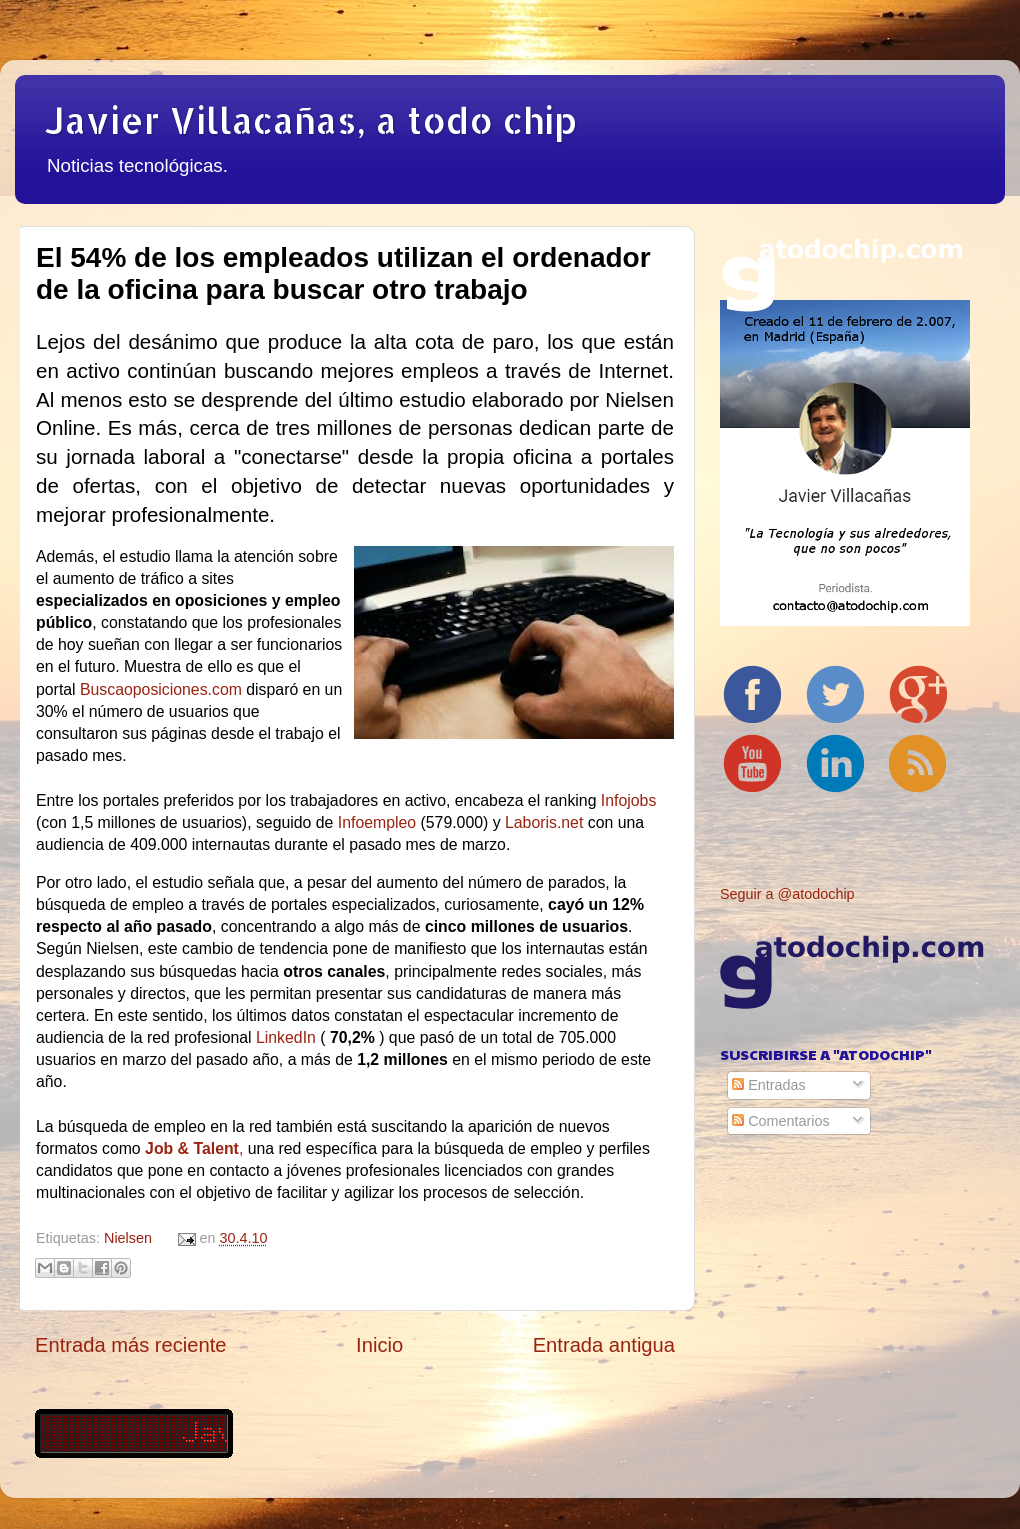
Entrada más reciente (131, 1345)
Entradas (769, 1085)
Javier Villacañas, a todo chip (311, 120)
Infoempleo (377, 822)
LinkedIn (286, 1037)
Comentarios (781, 1121)
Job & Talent (192, 1148)
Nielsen (128, 1238)
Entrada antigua (604, 1345)
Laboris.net (544, 822)
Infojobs (628, 800)
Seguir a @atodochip (787, 894)
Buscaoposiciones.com (161, 689)
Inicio (379, 1345)
